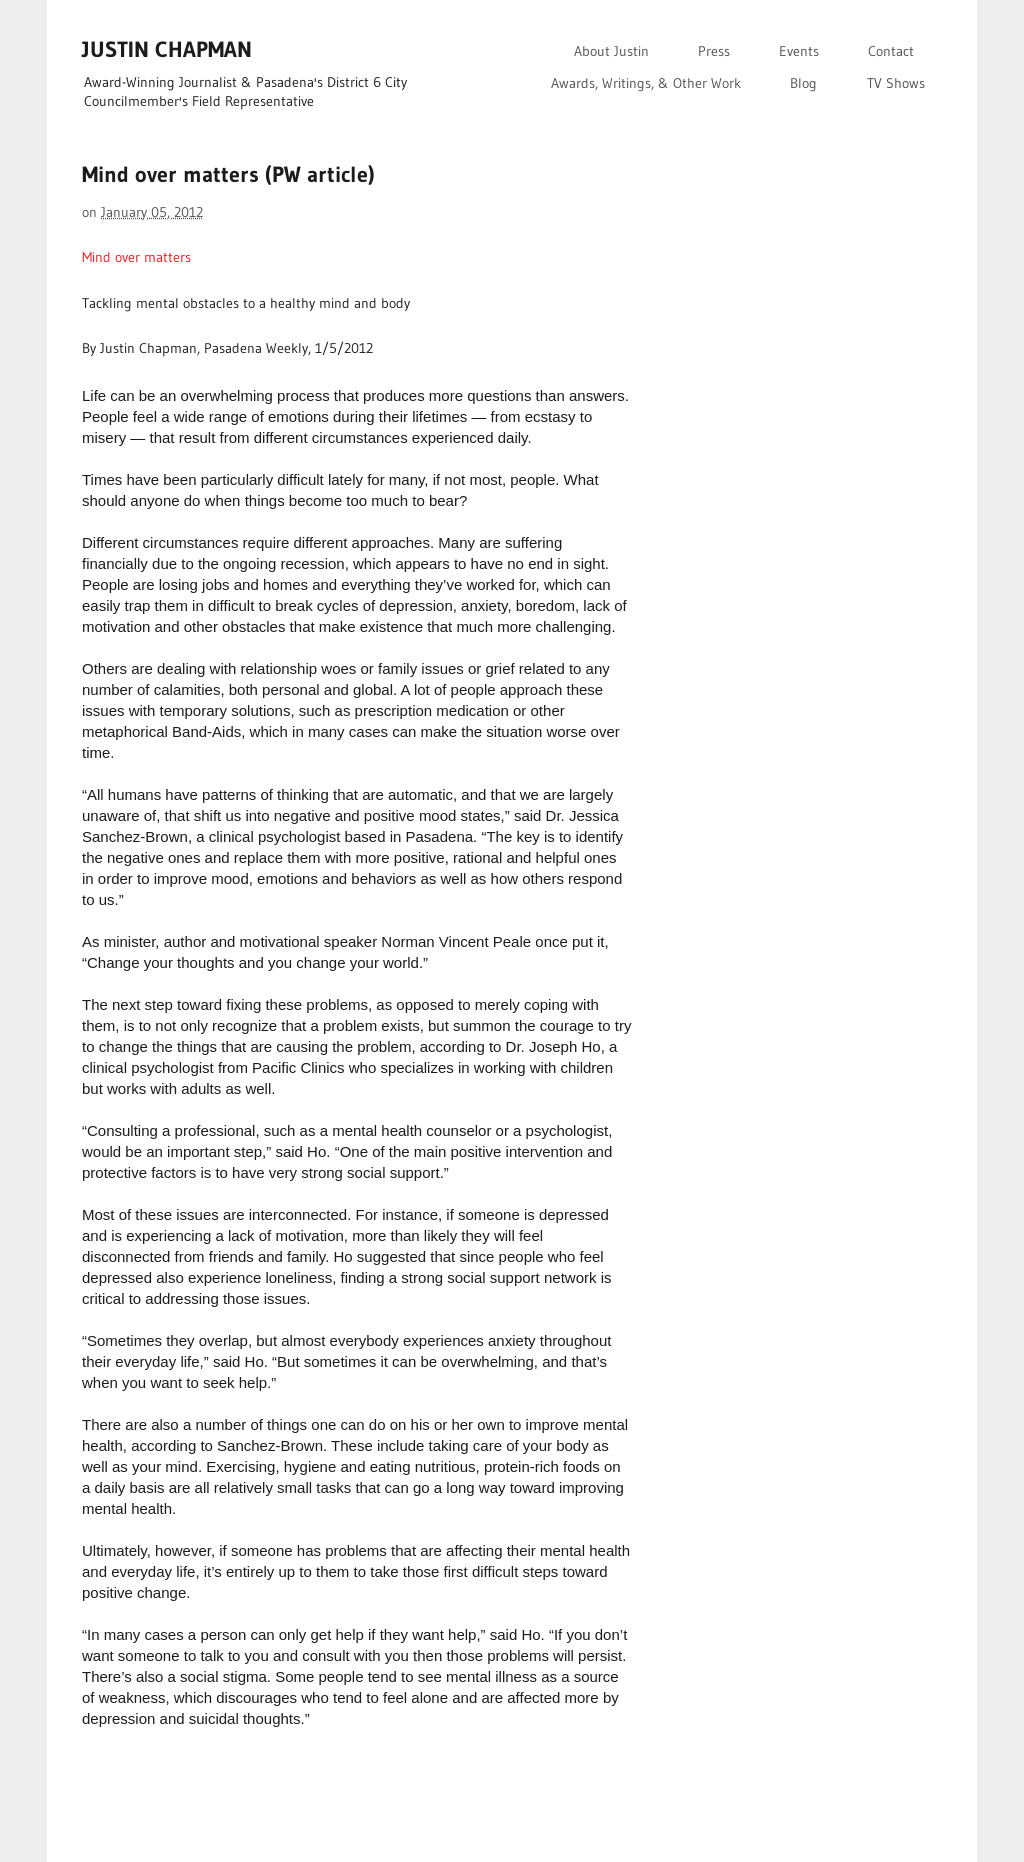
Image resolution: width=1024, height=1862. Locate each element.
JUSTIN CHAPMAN (167, 49)
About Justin (611, 51)
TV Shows (896, 83)
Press (714, 51)
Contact (891, 51)
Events (799, 51)
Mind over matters (136, 257)
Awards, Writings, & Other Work (646, 83)
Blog (803, 83)
